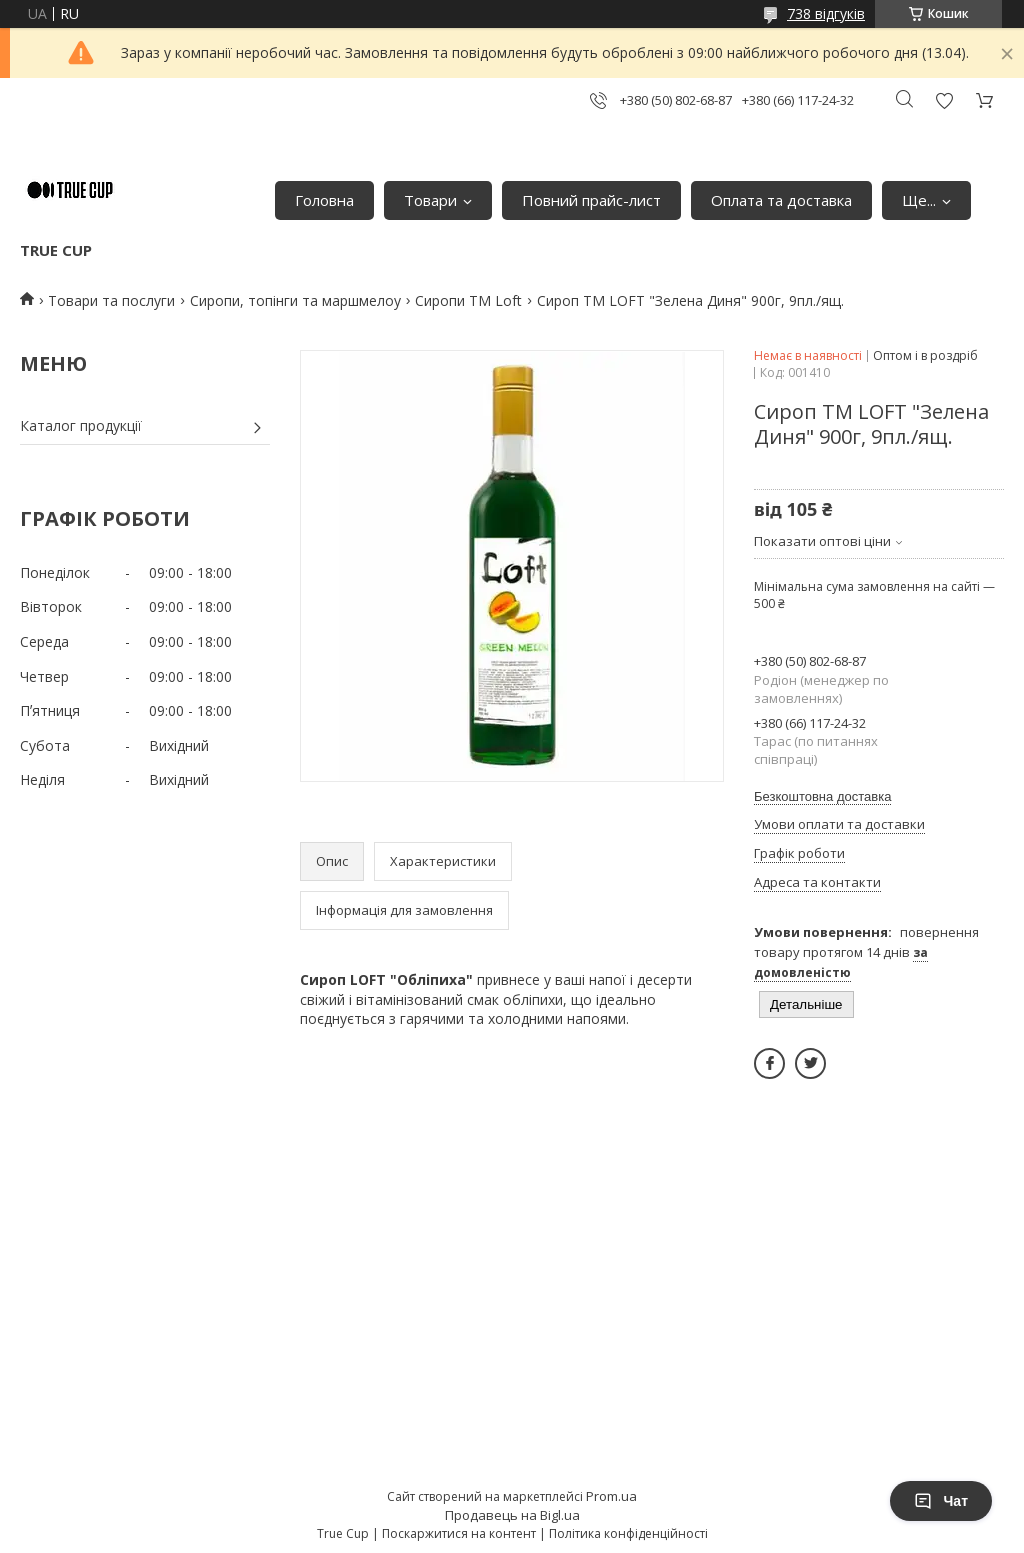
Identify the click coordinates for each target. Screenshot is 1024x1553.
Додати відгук (944, 100)
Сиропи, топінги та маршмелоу (295, 300)
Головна (324, 200)
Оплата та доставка (781, 200)
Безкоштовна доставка (822, 796)
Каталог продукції (81, 425)
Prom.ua (611, 1496)
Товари (430, 200)
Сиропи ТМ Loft (468, 300)
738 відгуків (826, 13)
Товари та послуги (111, 300)
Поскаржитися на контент (459, 1533)
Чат (941, 1501)
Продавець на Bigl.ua (512, 1515)
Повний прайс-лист (591, 200)
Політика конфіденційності (628, 1533)
